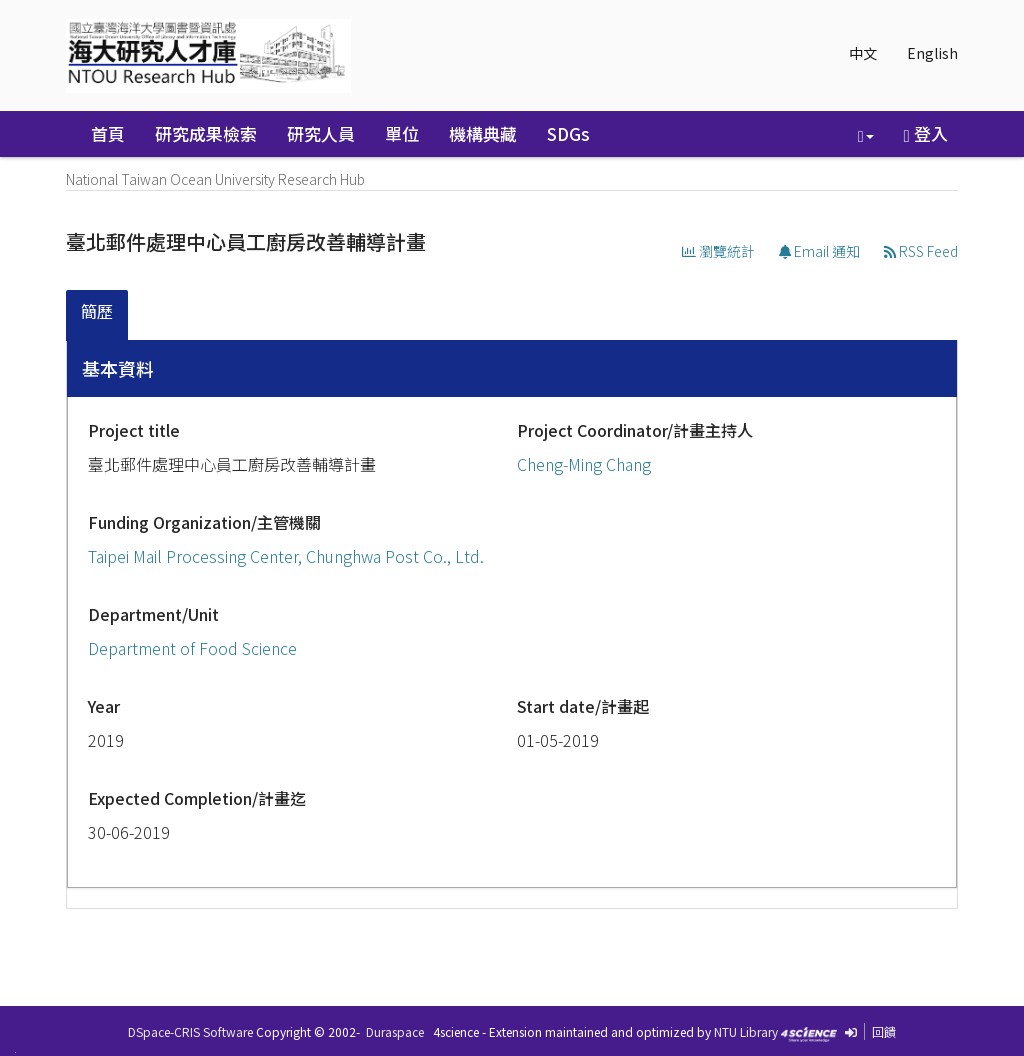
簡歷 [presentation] (97, 311)
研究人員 (321, 133)
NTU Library (746, 1031)
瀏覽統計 (718, 251)
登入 (926, 133)
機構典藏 (483, 133)
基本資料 (118, 368)
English (932, 53)
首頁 (108, 133)
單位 (402, 133)
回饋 (884, 1031)
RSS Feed (921, 251)
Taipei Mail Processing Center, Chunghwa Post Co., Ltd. (286, 556)
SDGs (568, 133)
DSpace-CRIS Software (190, 1031)
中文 (863, 53)
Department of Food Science (192, 648)
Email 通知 (819, 251)
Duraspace (395, 1031)
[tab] (98, 315)
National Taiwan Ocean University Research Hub (215, 179)
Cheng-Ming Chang (584, 464)
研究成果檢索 (206, 133)
